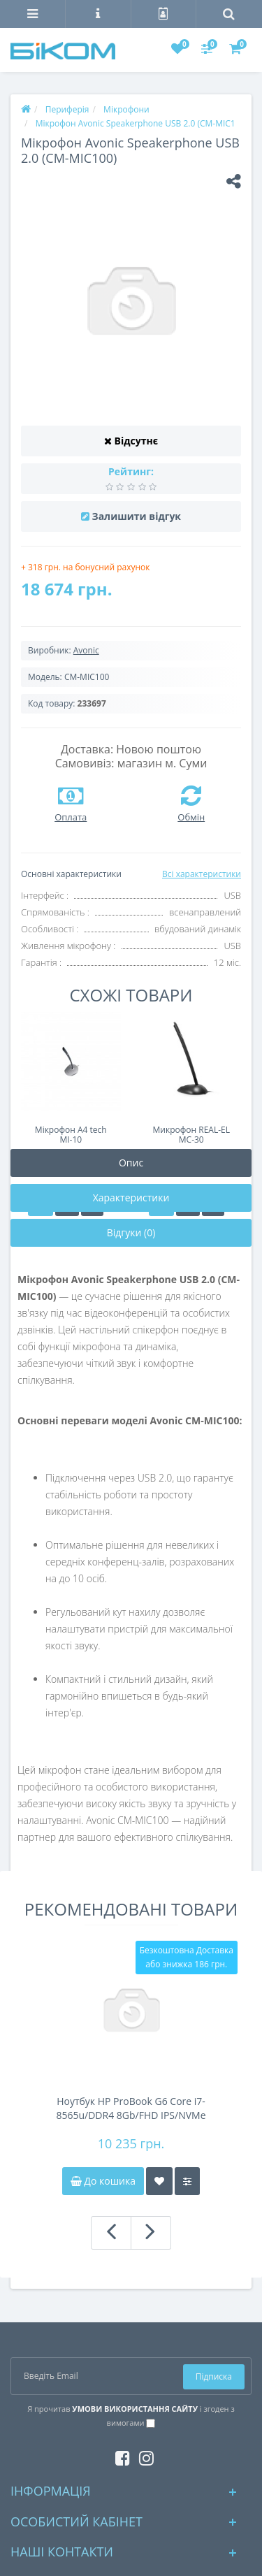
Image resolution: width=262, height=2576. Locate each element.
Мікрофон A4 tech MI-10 (71, 1135)
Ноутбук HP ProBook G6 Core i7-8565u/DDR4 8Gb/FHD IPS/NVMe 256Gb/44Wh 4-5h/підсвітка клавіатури (131, 2108)
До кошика (103, 2180)
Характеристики (131, 1197)
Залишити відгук (136, 516)
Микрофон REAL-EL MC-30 (191, 1135)
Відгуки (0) (131, 1232)
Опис (131, 1162)
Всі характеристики (201, 874)
